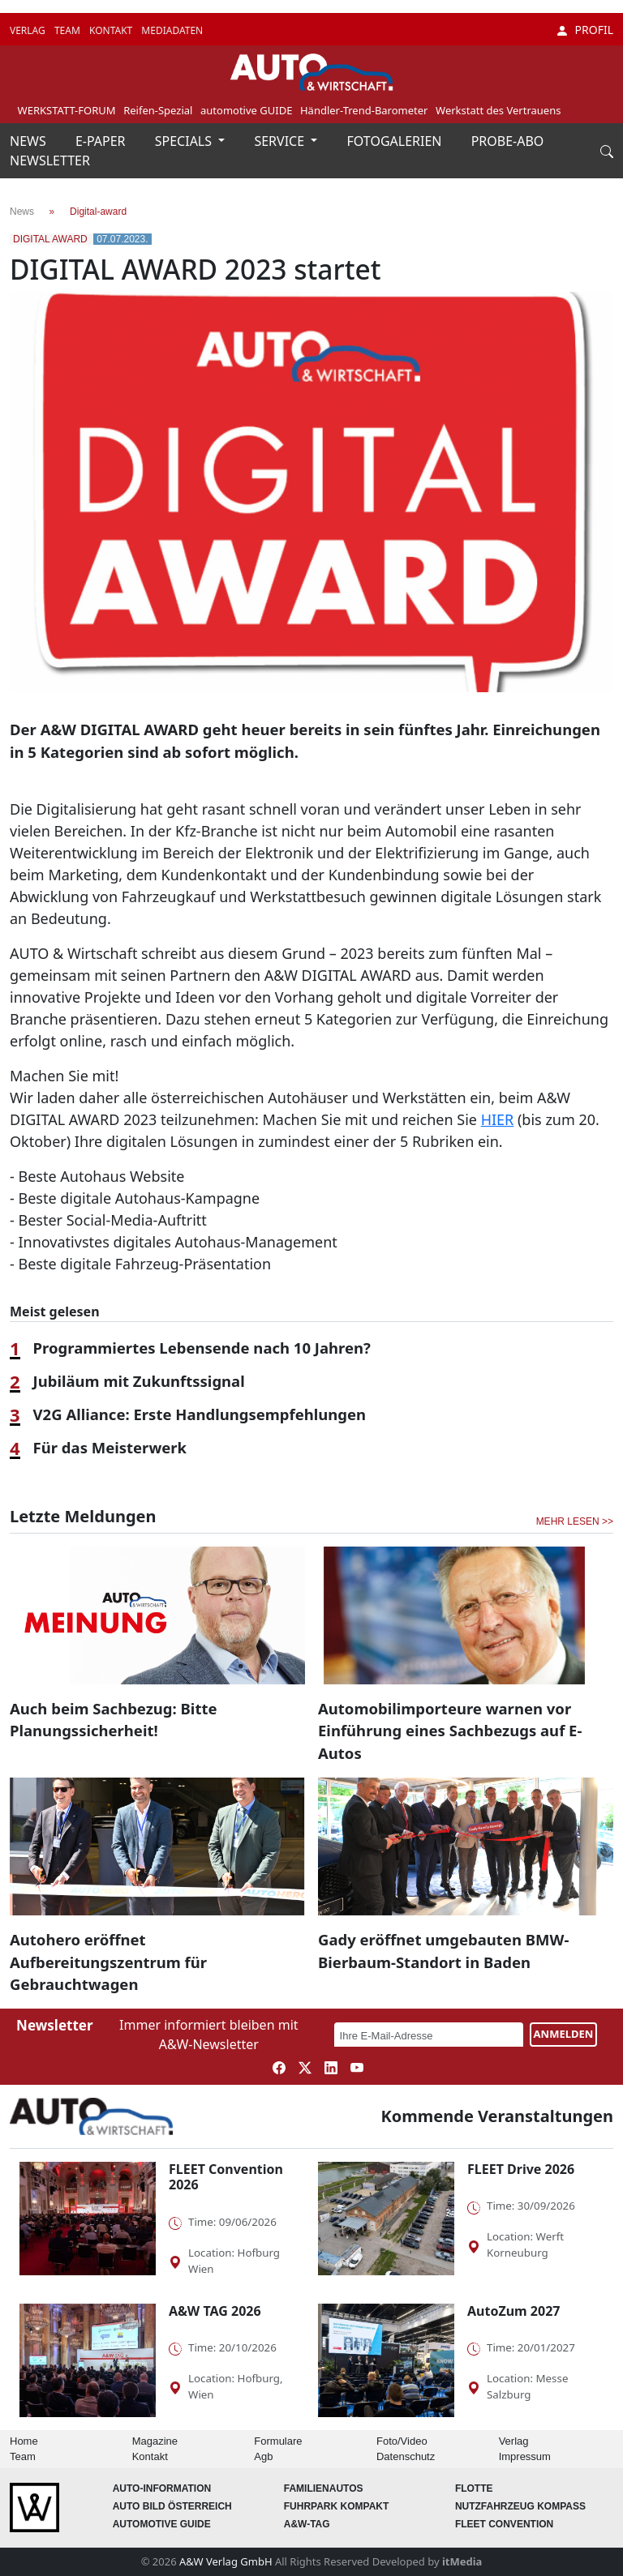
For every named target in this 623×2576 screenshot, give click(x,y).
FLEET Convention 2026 (226, 2176)
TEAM (68, 30)
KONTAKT (112, 30)
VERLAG (29, 30)
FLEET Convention (504, 2524)
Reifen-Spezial (157, 110)
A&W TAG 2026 (215, 2311)
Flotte (474, 2488)
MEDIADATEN (172, 30)
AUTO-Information (162, 2488)
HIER (497, 1119)
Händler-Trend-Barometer (364, 110)
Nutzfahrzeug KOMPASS (520, 2506)
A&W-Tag (307, 2524)
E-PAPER (102, 141)
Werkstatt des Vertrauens (498, 110)
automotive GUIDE (246, 110)
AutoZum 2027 (513, 2311)
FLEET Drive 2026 (520, 2169)
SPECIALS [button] (185, 141)
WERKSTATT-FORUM (67, 110)
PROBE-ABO (507, 141)
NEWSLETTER (50, 160)
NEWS (29, 141)
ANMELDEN (564, 2033)
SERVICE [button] (280, 141)
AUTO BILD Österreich (172, 2506)
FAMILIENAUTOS (323, 2488)
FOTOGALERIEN (396, 141)
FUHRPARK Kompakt (336, 2506)
